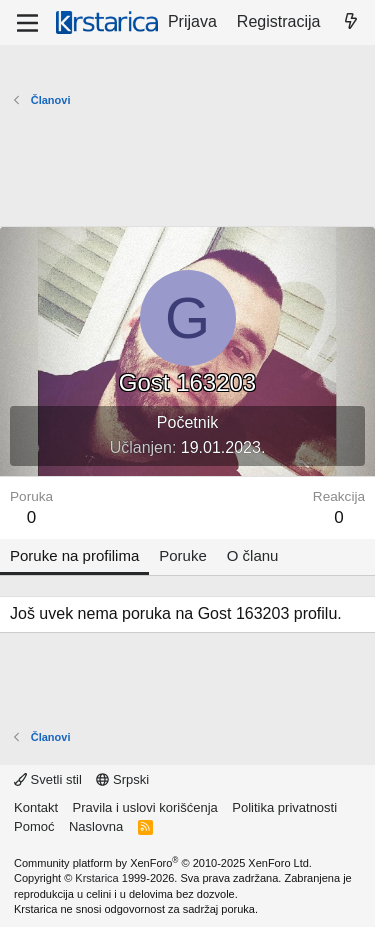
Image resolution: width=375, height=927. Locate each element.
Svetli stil (48, 779)
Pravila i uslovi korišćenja (145, 807)
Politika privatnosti (284, 807)
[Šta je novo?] (350, 22)
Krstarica (96, 878)
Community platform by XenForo (163, 863)
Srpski (122, 779)
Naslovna (96, 826)
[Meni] (27, 23)
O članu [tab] (253, 555)
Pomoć (34, 826)
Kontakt (36, 807)
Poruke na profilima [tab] (74, 555)
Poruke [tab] (183, 555)
